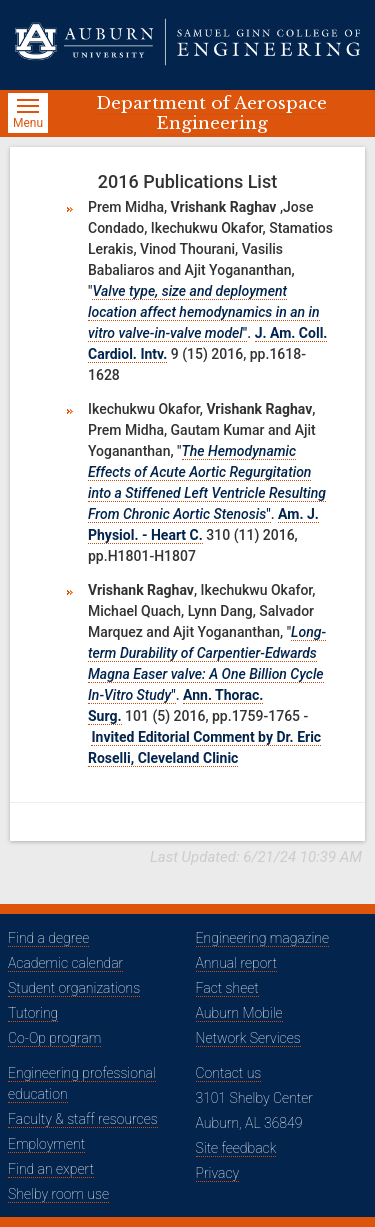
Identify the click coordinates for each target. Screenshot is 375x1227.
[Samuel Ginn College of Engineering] (263, 42)
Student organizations (74, 988)
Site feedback (236, 1148)
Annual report (236, 963)
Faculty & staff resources (83, 1119)
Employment (46, 1144)
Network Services (248, 1038)
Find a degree (48, 938)
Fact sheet (227, 988)
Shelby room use (58, 1194)
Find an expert (51, 1169)
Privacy (218, 1173)
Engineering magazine (263, 938)
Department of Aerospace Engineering (211, 113)
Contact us (229, 1073)
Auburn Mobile (239, 1013)
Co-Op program (54, 1038)
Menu (30, 115)
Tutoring (33, 1013)
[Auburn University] (90, 42)
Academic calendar (65, 963)
